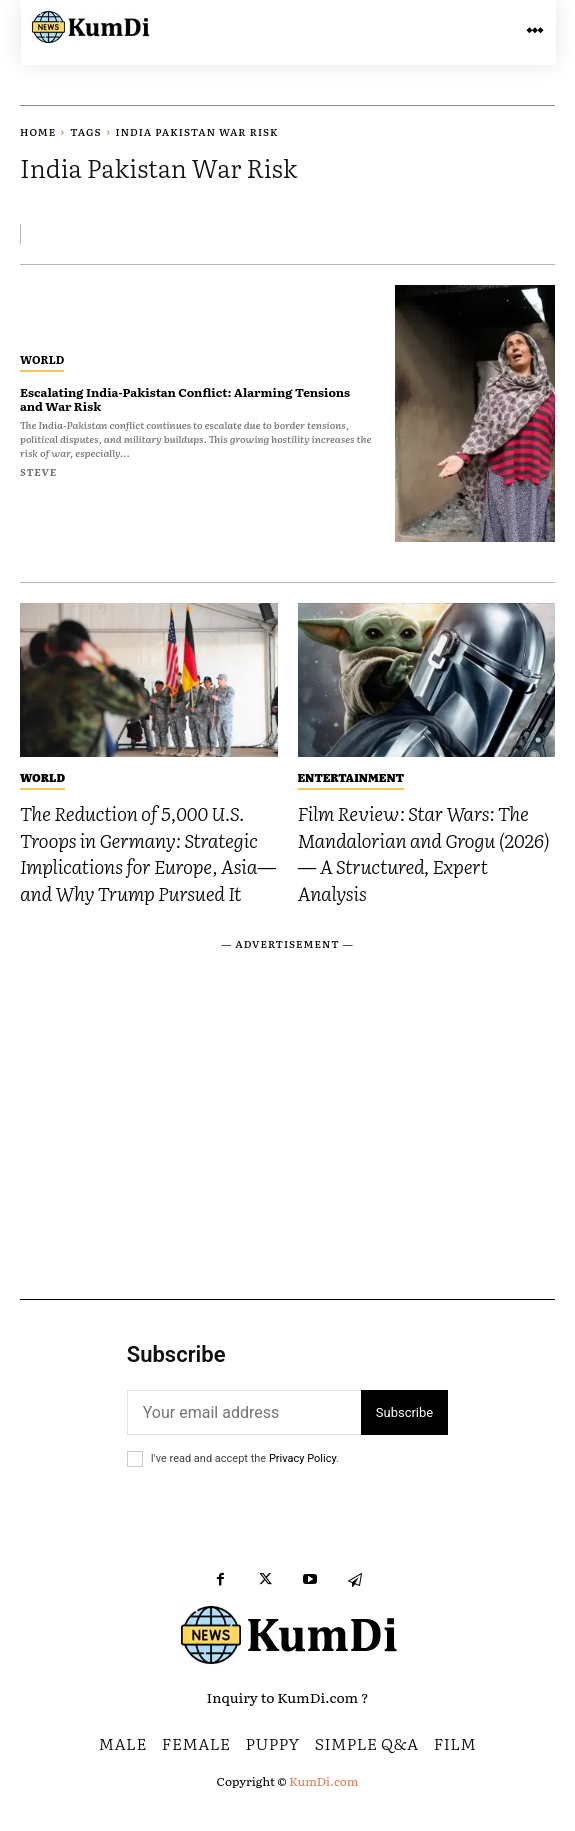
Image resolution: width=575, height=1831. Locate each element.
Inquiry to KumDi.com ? (288, 1697)
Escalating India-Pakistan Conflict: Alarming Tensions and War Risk (185, 399)
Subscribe (404, 1412)
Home (38, 131)
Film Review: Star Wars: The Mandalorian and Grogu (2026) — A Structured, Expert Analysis (424, 853)
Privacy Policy (302, 1458)
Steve (38, 471)
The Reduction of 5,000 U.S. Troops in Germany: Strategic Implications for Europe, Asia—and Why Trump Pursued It (148, 853)
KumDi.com (323, 1781)
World (42, 359)
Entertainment (351, 777)
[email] (244, 1412)
